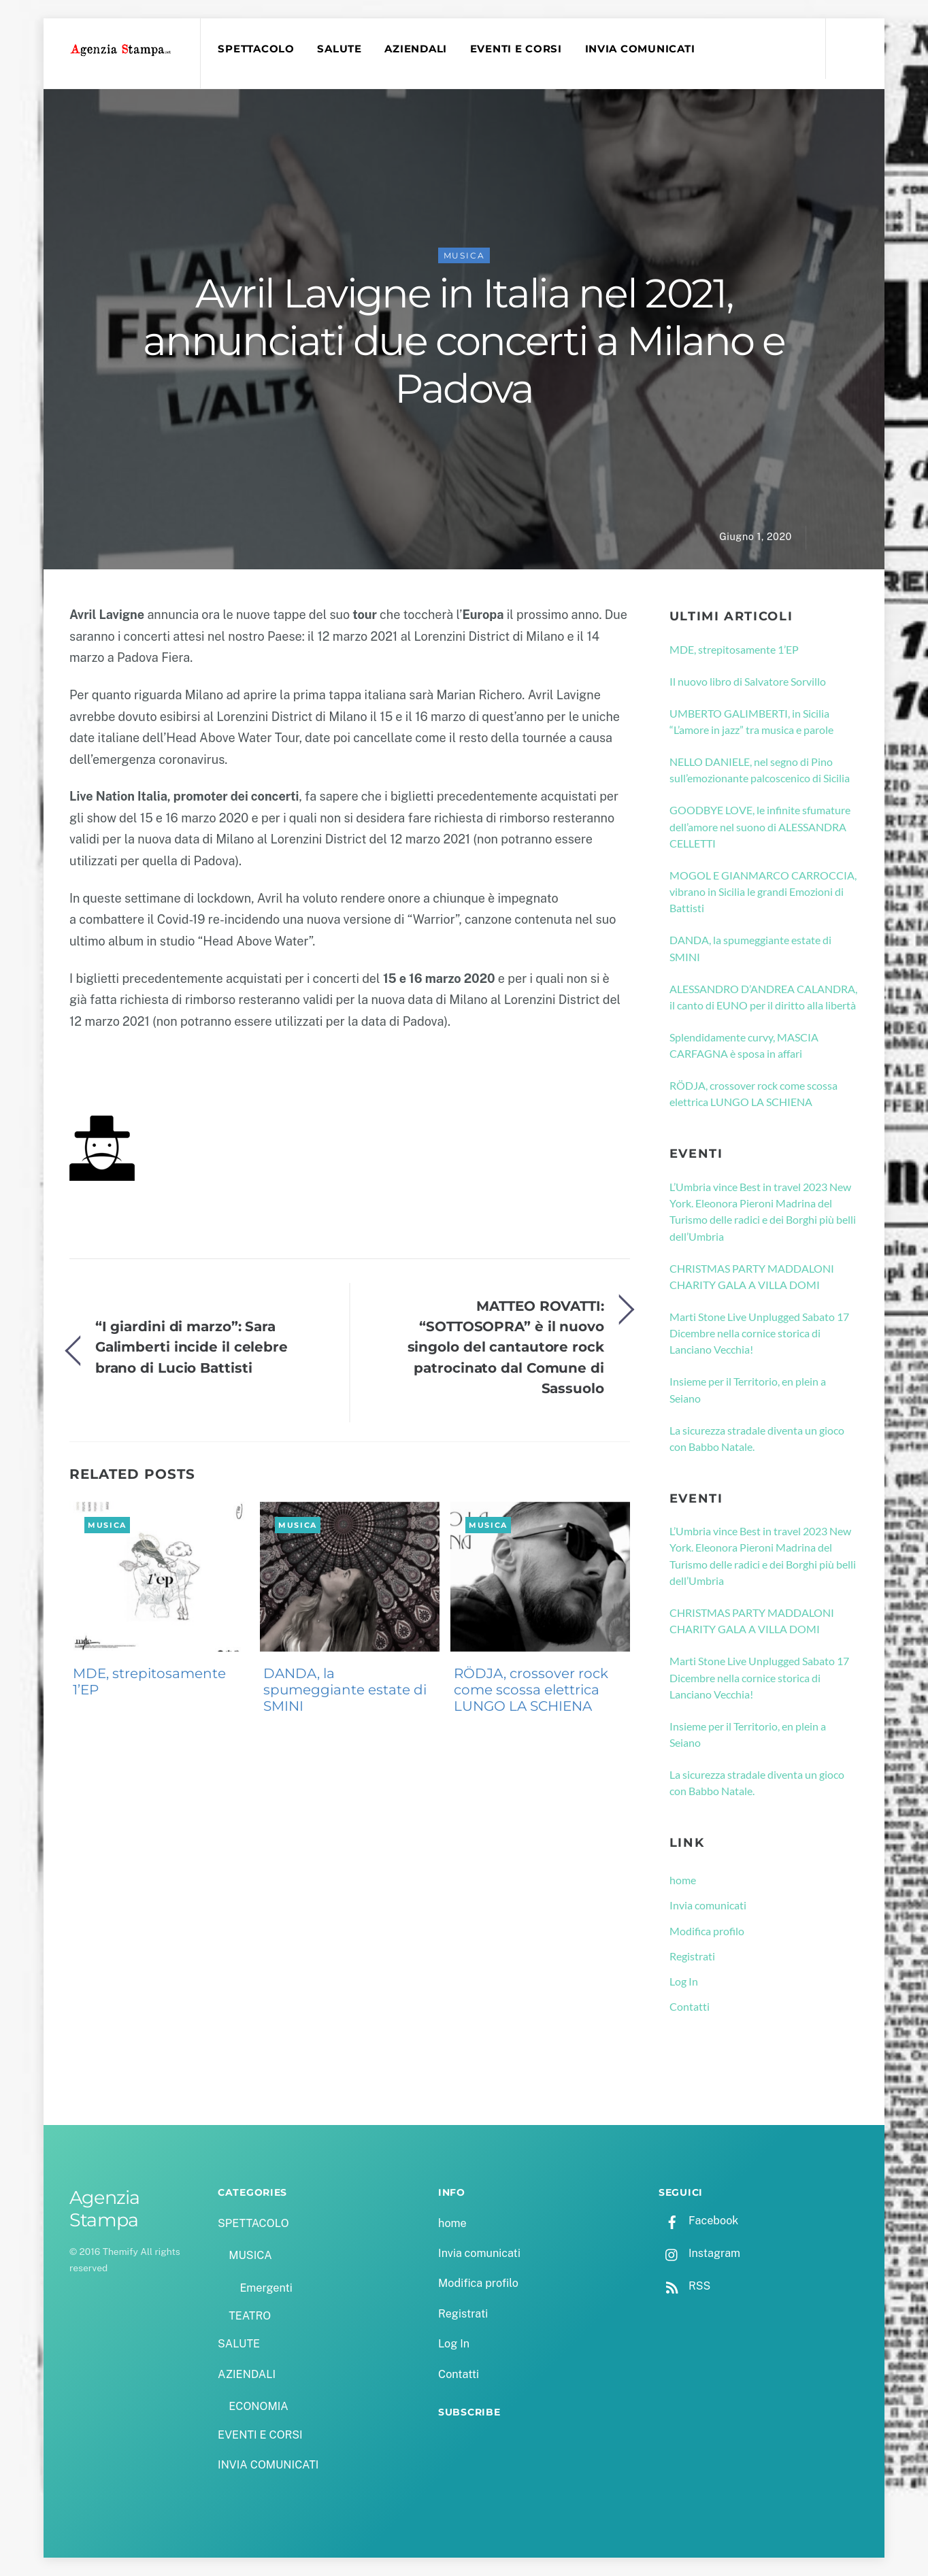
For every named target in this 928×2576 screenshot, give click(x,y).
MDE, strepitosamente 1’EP (149, 1681)
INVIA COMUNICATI (640, 49)
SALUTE (339, 49)
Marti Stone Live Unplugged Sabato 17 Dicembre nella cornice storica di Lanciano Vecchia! (759, 1333)
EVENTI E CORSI (516, 49)
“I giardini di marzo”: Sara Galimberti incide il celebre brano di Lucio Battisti (191, 1347)
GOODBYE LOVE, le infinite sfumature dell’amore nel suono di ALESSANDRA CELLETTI (759, 826)
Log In (683, 1981)
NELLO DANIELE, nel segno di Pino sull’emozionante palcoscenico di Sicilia (759, 769)
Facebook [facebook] (698, 2220)
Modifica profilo (706, 1930)
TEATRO (250, 2315)
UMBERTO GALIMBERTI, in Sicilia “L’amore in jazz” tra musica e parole (751, 721)
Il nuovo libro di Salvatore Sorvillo (747, 681)
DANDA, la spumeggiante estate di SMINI (345, 1689)
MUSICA (464, 255)
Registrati (692, 1956)
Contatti (689, 2006)
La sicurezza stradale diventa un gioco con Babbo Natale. (756, 1438)
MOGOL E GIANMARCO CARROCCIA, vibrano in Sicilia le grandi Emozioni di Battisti (763, 892)
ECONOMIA (258, 2406)
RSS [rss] (684, 2285)
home (682, 1879)
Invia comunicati (707, 1904)
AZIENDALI (415, 49)
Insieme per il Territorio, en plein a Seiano (747, 1389)
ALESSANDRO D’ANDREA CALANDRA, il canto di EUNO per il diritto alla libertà (763, 996)
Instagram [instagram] (699, 2253)
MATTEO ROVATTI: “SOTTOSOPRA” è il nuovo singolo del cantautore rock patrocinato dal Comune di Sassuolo (506, 1347)
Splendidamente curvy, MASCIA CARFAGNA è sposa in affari (743, 1045)
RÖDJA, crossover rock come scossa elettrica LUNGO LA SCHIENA (531, 1689)
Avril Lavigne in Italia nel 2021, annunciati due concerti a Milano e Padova (463, 341)
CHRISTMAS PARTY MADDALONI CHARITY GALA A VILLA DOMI (751, 1276)
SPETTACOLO (256, 49)
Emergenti (265, 2287)
